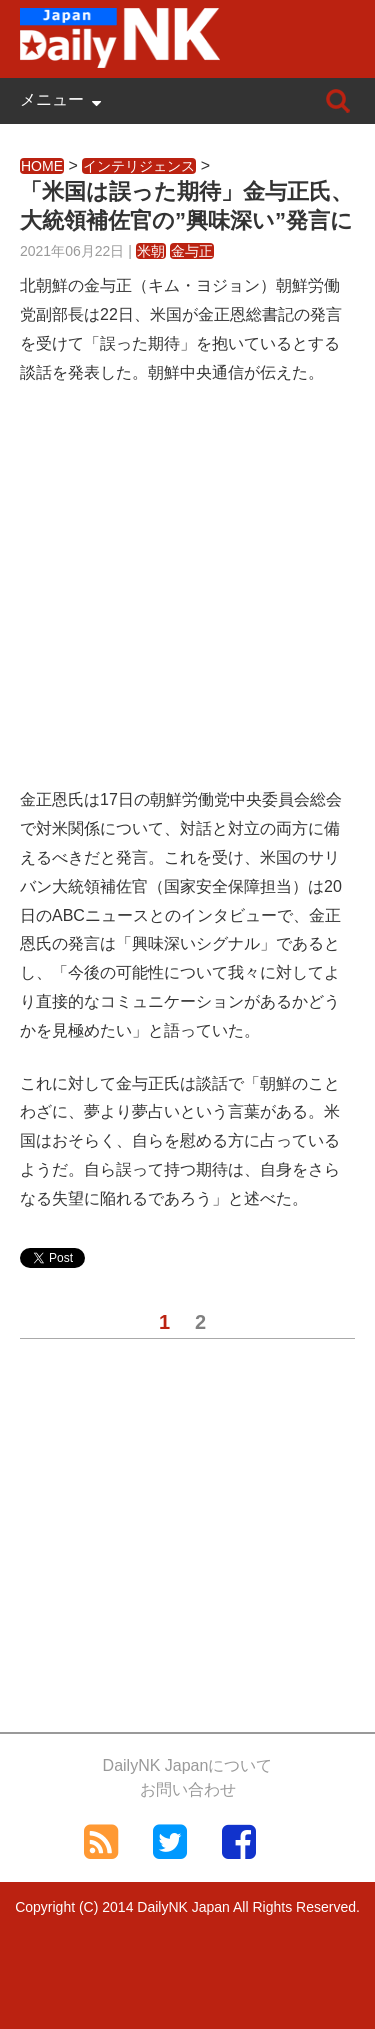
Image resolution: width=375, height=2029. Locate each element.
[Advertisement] (187, 598)
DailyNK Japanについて (188, 1765)
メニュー (52, 99)
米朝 (151, 251)
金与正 (192, 251)
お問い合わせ (188, 1789)
